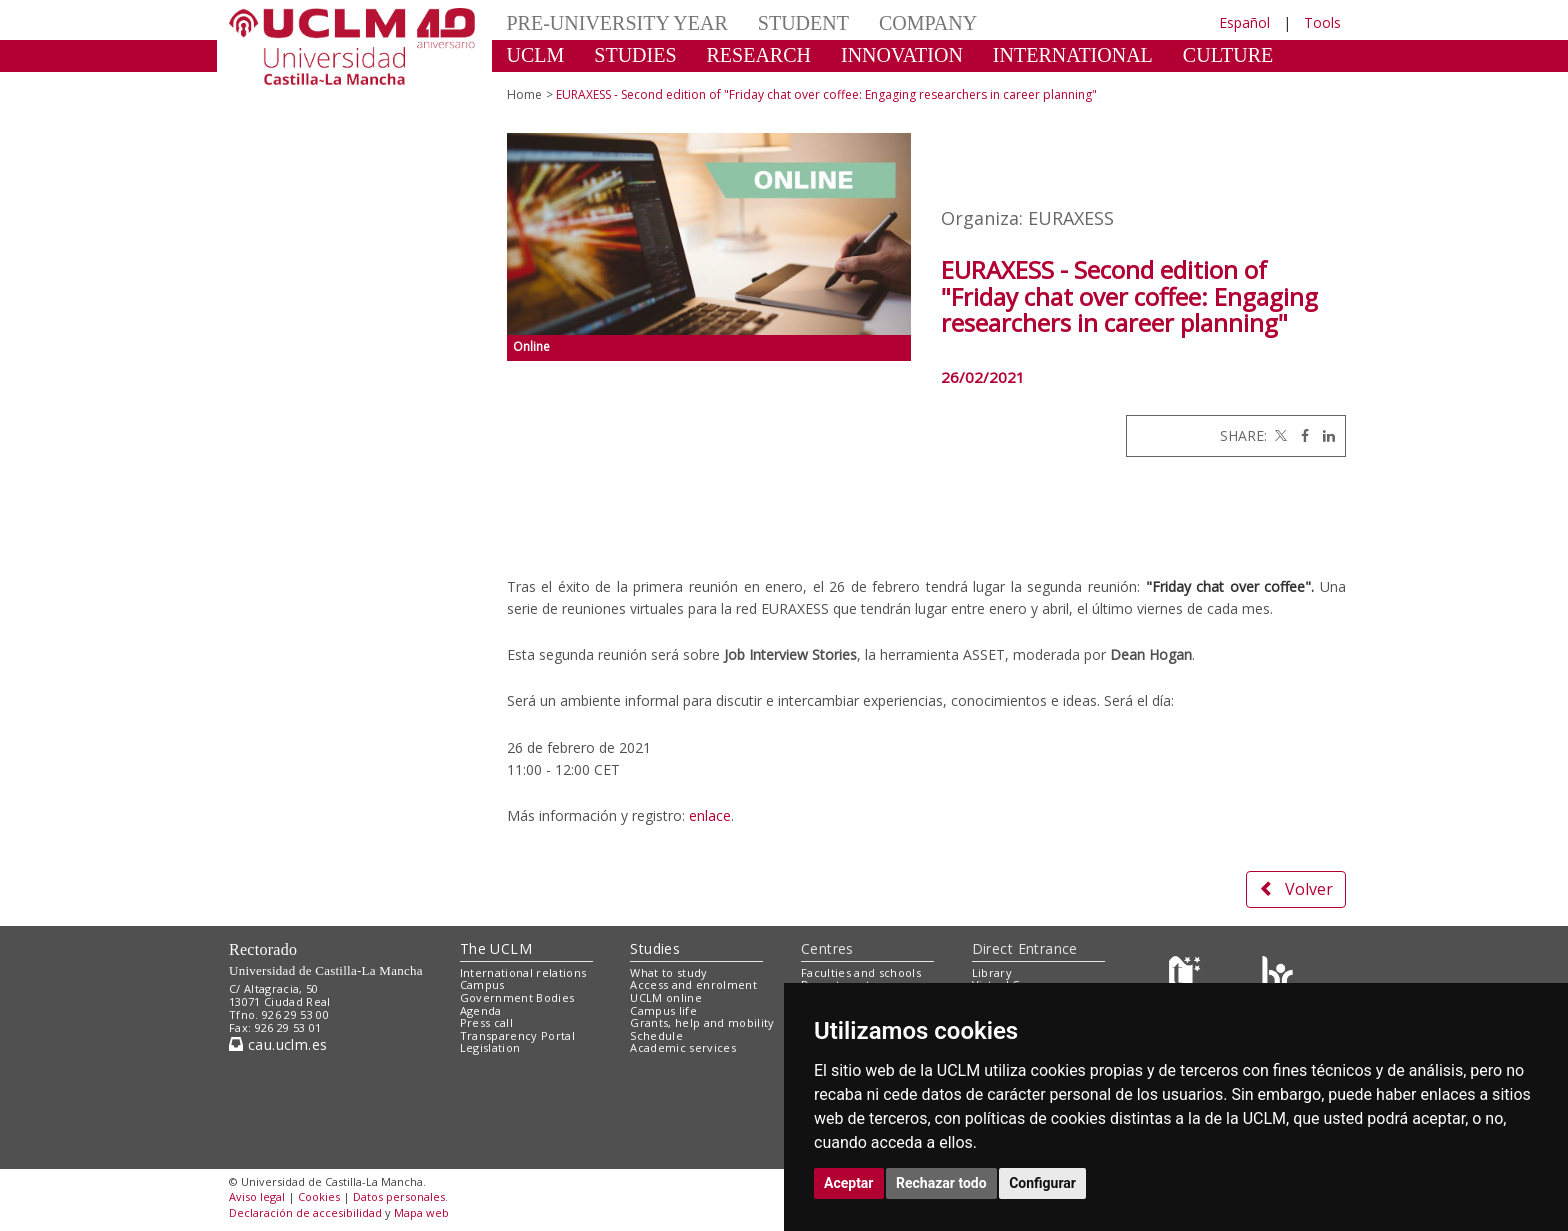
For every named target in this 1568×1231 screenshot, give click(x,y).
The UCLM (496, 948)
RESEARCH (759, 55)
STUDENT (803, 23)
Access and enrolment (693, 984)
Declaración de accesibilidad (305, 1212)
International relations (523, 972)
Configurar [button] (1042, 1183)
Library (992, 972)
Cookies (319, 1196)
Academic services (683, 1047)
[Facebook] (1300, 435)
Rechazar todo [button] (941, 1183)
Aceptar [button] (849, 1183)
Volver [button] (1296, 889)
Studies (655, 948)
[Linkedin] (1324, 435)
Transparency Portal (517, 1035)
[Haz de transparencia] (1187, 976)
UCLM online (666, 997)
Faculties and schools (861, 972)
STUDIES (635, 55)
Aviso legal (257, 1196)
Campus (482, 984)
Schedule (656, 1035)
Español (1244, 22)
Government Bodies (517, 997)
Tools (1322, 22)
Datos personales (399, 1196)
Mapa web (421, 1212)
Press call (486, 1022)
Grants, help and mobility (702, 1022)
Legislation (490, 1047)
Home (524, 94)
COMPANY (928, 23)
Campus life (663, 1010)
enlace (710, 815)
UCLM (536, 55)
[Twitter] (1279, 435)
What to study (668, 972)
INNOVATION (902, 55)
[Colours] (1277, 976)
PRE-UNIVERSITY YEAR (617, 23)
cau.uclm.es (278, 1044)
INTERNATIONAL (1073, 55)
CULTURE (1228, 55)
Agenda (481, 1010)
